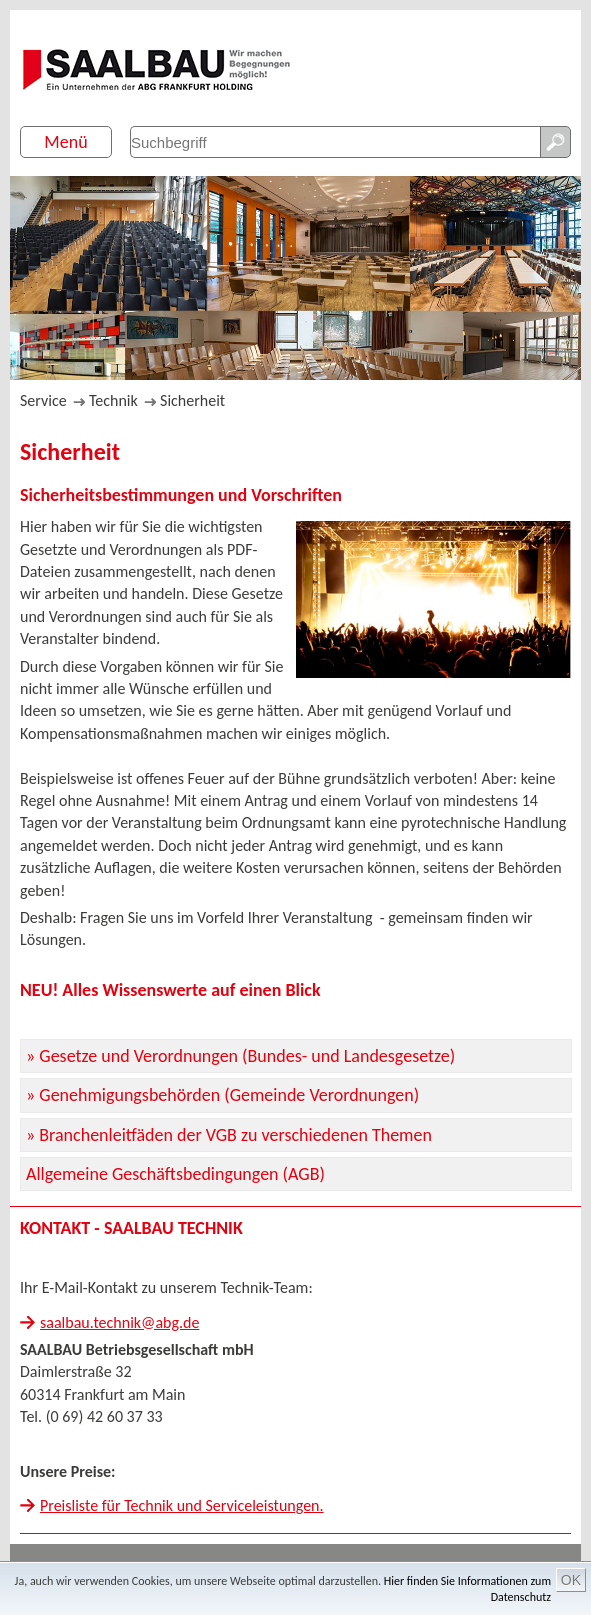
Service (43, 400)
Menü (65, 142)
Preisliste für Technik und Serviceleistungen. (182, 1505)
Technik (113, 400)
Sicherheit (192, 400)
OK (571, 1580)
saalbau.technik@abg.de (119, 1322)
